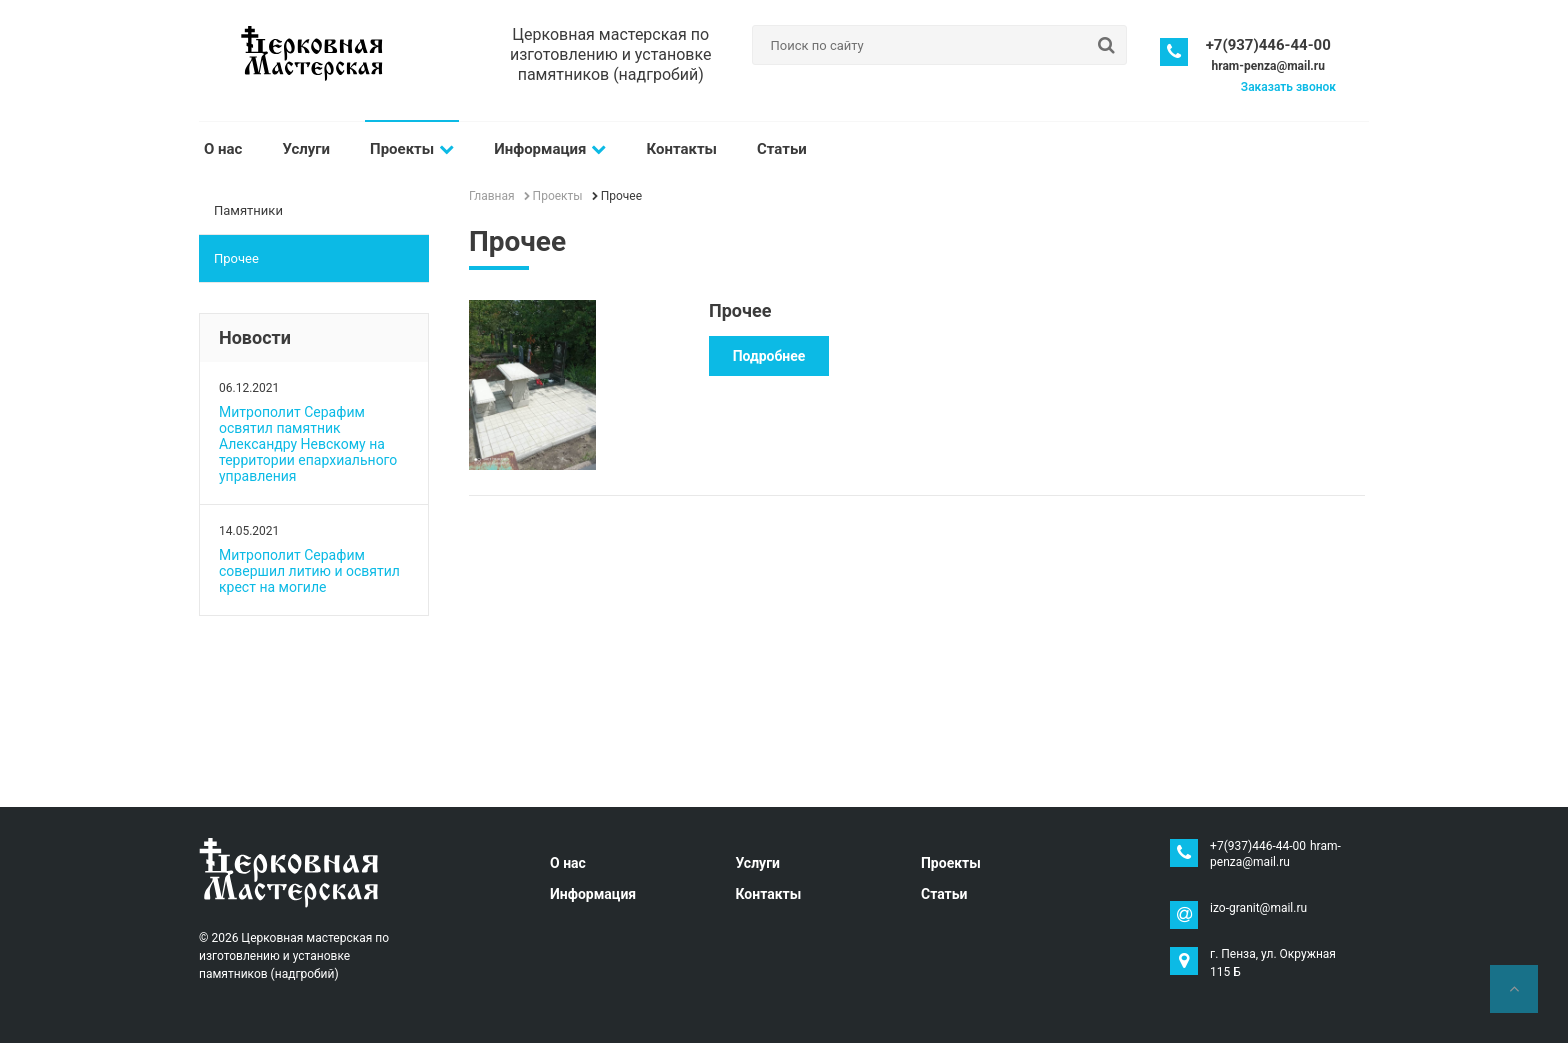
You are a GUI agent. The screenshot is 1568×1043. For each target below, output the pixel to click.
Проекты (412, 149)
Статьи (782, 149)
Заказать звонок (1288, 87)
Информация (550, 149)
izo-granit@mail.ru (1258, 908)
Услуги (306, 149)
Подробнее (769, 356)
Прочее (236, 258)
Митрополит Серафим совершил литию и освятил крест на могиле (309, 571)
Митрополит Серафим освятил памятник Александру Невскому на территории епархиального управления (308, 444)
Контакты (681, 149)
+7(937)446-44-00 (1268, 45)
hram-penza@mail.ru (1267, 66)
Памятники (248, 210)
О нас (223, 149)
